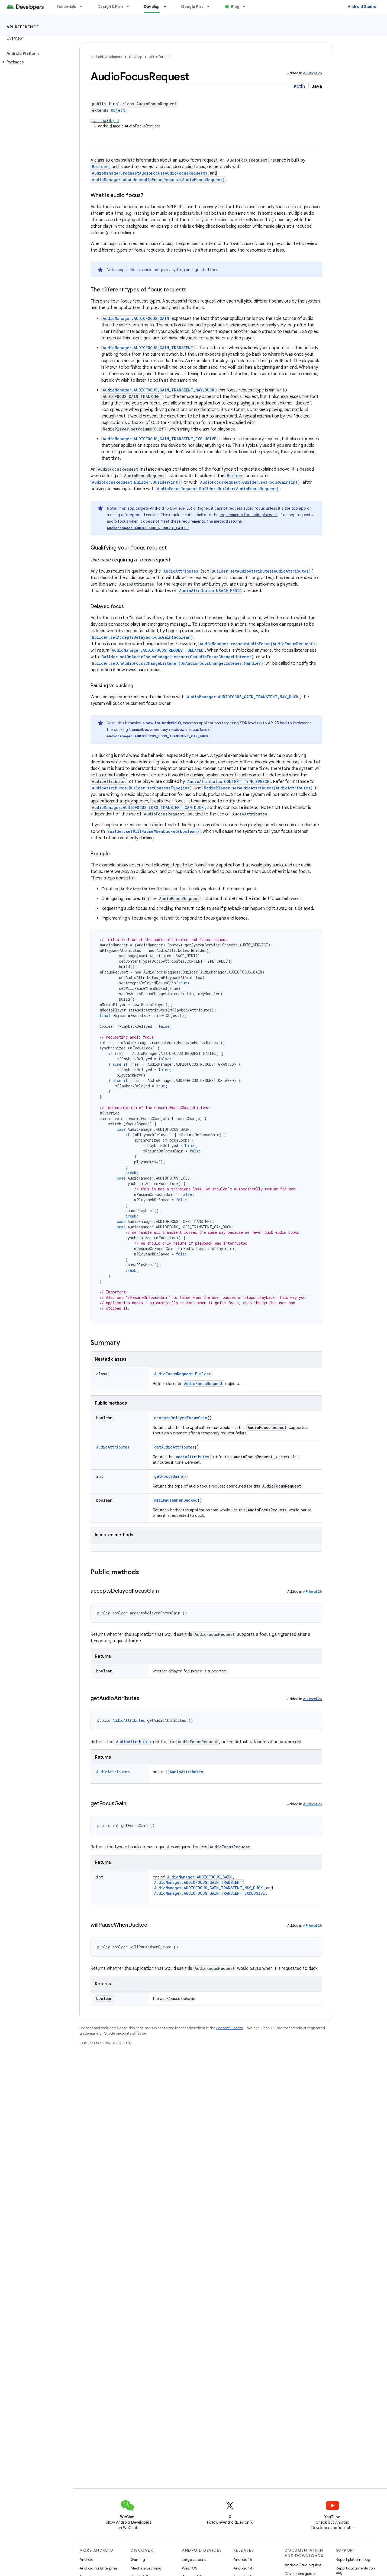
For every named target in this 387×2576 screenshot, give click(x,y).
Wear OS (189, 2568)
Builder (100, 166)
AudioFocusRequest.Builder (182, 1373)
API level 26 (312, 73)
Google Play (192, 6)
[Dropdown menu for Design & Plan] (130, 6)
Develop (135, 56)
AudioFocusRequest (203, 1383)
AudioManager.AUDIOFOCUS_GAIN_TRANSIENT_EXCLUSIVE (159, 438)
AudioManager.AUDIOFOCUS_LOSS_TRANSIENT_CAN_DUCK (157, 736)
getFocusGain (168, 1476)
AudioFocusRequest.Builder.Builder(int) (136, 482)
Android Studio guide (303, 2564)
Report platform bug (353, 2559)
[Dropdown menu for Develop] (167, 6)
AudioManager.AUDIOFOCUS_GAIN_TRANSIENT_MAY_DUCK (158, 390)
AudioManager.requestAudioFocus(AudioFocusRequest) (149, 173)
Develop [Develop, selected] (152, 6)
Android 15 (242, 2559)
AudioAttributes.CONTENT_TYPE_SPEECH (228, 781)
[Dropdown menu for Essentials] (83, 6)
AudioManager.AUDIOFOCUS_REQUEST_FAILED (148, 528)
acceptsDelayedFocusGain (180, 1417)
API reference (23, 26)
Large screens (194, 2559)
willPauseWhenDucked (176, 1500)
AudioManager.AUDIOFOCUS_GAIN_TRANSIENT (148, 347)
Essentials (66, 6)
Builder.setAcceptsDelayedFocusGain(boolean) (142, 637)
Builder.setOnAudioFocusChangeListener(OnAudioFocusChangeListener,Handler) (177, 663)
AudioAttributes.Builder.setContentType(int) (142, 788)
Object (118, 110)
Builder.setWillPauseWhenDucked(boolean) (153, 831)
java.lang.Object (105, 120)
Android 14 (242, 2568)
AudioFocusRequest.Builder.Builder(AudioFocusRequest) (218, 488)
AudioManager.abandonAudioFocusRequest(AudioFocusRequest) (158, 179)
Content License (229, 2028)
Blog (235, 6)
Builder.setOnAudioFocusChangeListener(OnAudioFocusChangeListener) (177, 656)
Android (86, 2559)
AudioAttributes (180, 571)
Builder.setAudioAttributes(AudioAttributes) (261, 571)
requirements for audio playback (249, 514)
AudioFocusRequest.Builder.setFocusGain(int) (250, 482)
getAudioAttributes (174, 1447)
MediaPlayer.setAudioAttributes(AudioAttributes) (258, 788)
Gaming (138, 2559)
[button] (35, 62)
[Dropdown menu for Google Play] (211, 6)
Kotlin (299, 86)
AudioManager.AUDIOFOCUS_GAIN (136, 318)
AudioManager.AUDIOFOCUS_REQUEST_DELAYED (158, 650)
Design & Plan (110, 6)
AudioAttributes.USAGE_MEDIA (210, 590)
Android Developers (106, 56)
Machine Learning (146, 2568)
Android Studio (362, 6)
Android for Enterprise (98, 2568)
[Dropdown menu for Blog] (246, 6)
